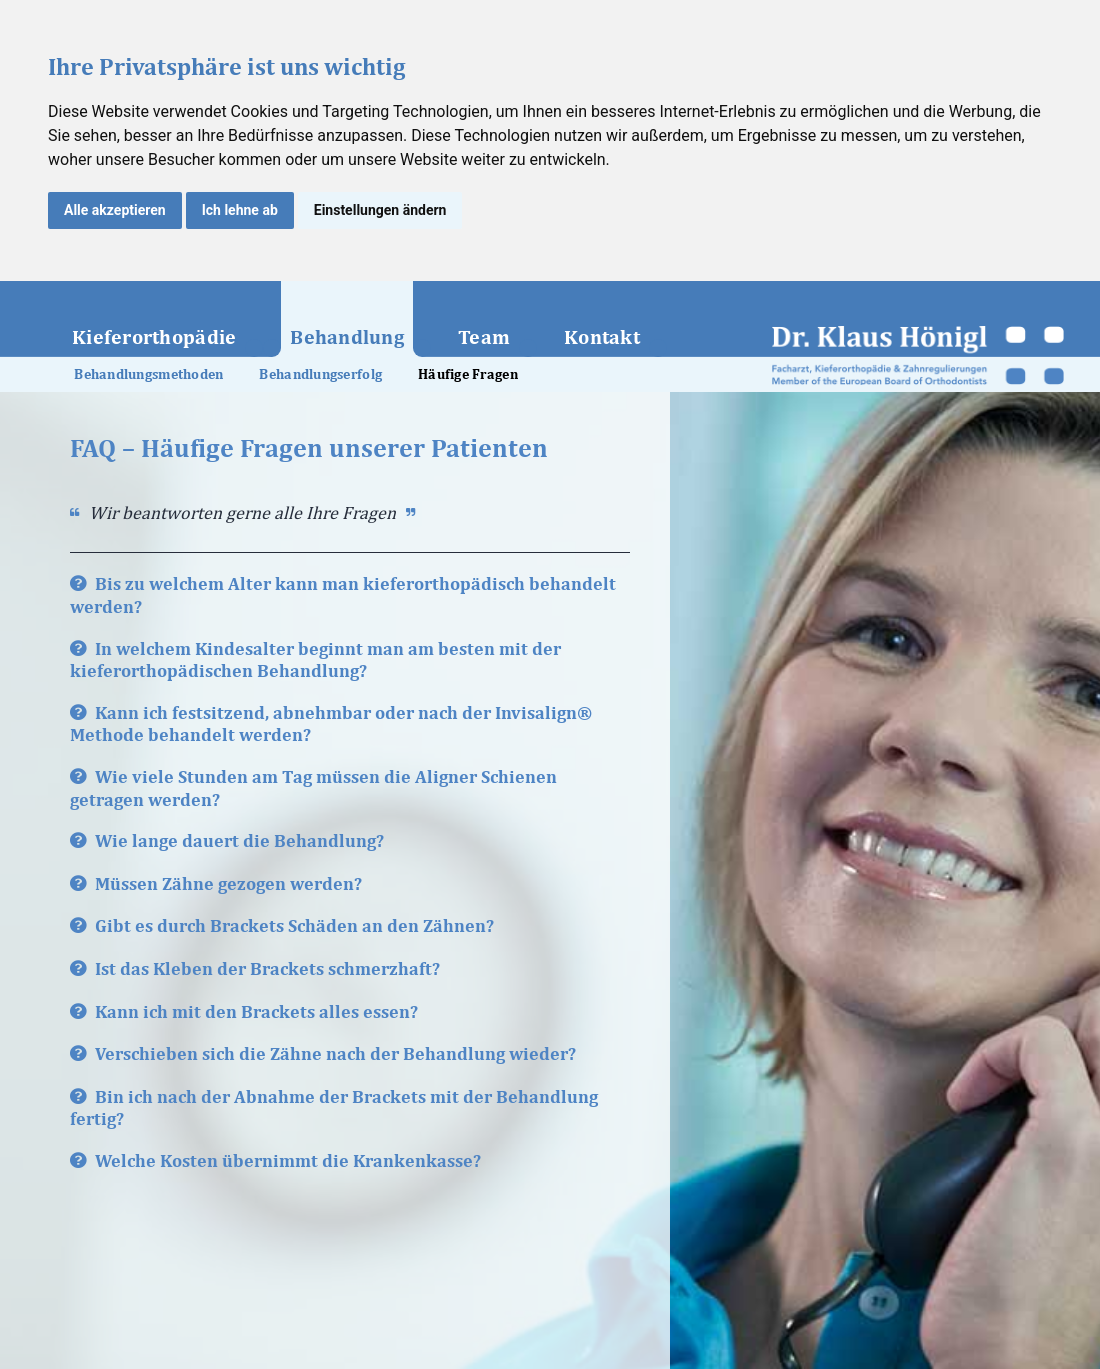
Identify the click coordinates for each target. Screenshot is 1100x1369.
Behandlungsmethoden (148, 374)
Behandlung (347, 336)
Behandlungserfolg (320, 374)
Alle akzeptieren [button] (115, 210)
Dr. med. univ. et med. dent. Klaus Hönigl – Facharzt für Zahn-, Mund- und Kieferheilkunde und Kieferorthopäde (918, 355)
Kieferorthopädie (154, 336)
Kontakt (602, 336)
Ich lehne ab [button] (240, 210)
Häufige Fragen (468, 374)
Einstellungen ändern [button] (380, 210)
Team (484, 336)
